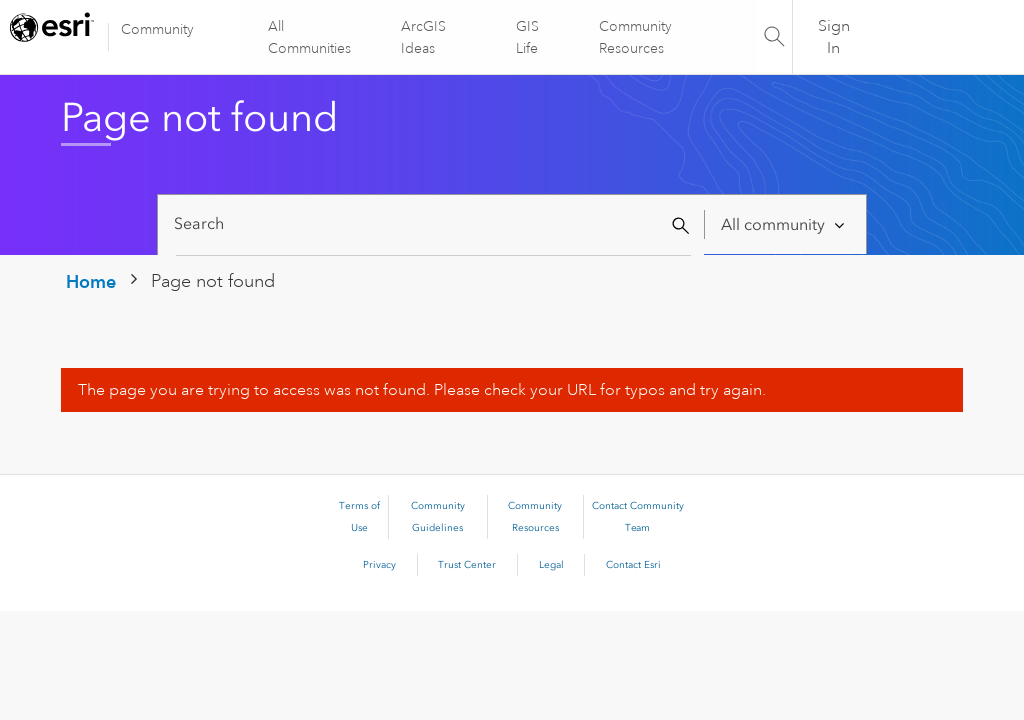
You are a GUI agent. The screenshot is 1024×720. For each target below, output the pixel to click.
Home (91, 281)
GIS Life (527, 37)
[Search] (433, 224)
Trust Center (467, 565)
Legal (551, 565)
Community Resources (634, 37)
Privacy (379, 565)
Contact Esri (633, 565)
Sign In (834, 37)
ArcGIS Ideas (424, 37)
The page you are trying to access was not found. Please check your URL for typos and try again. (422, 390)
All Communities (310, 37)
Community (157, 29)
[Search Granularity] (784, 224)
